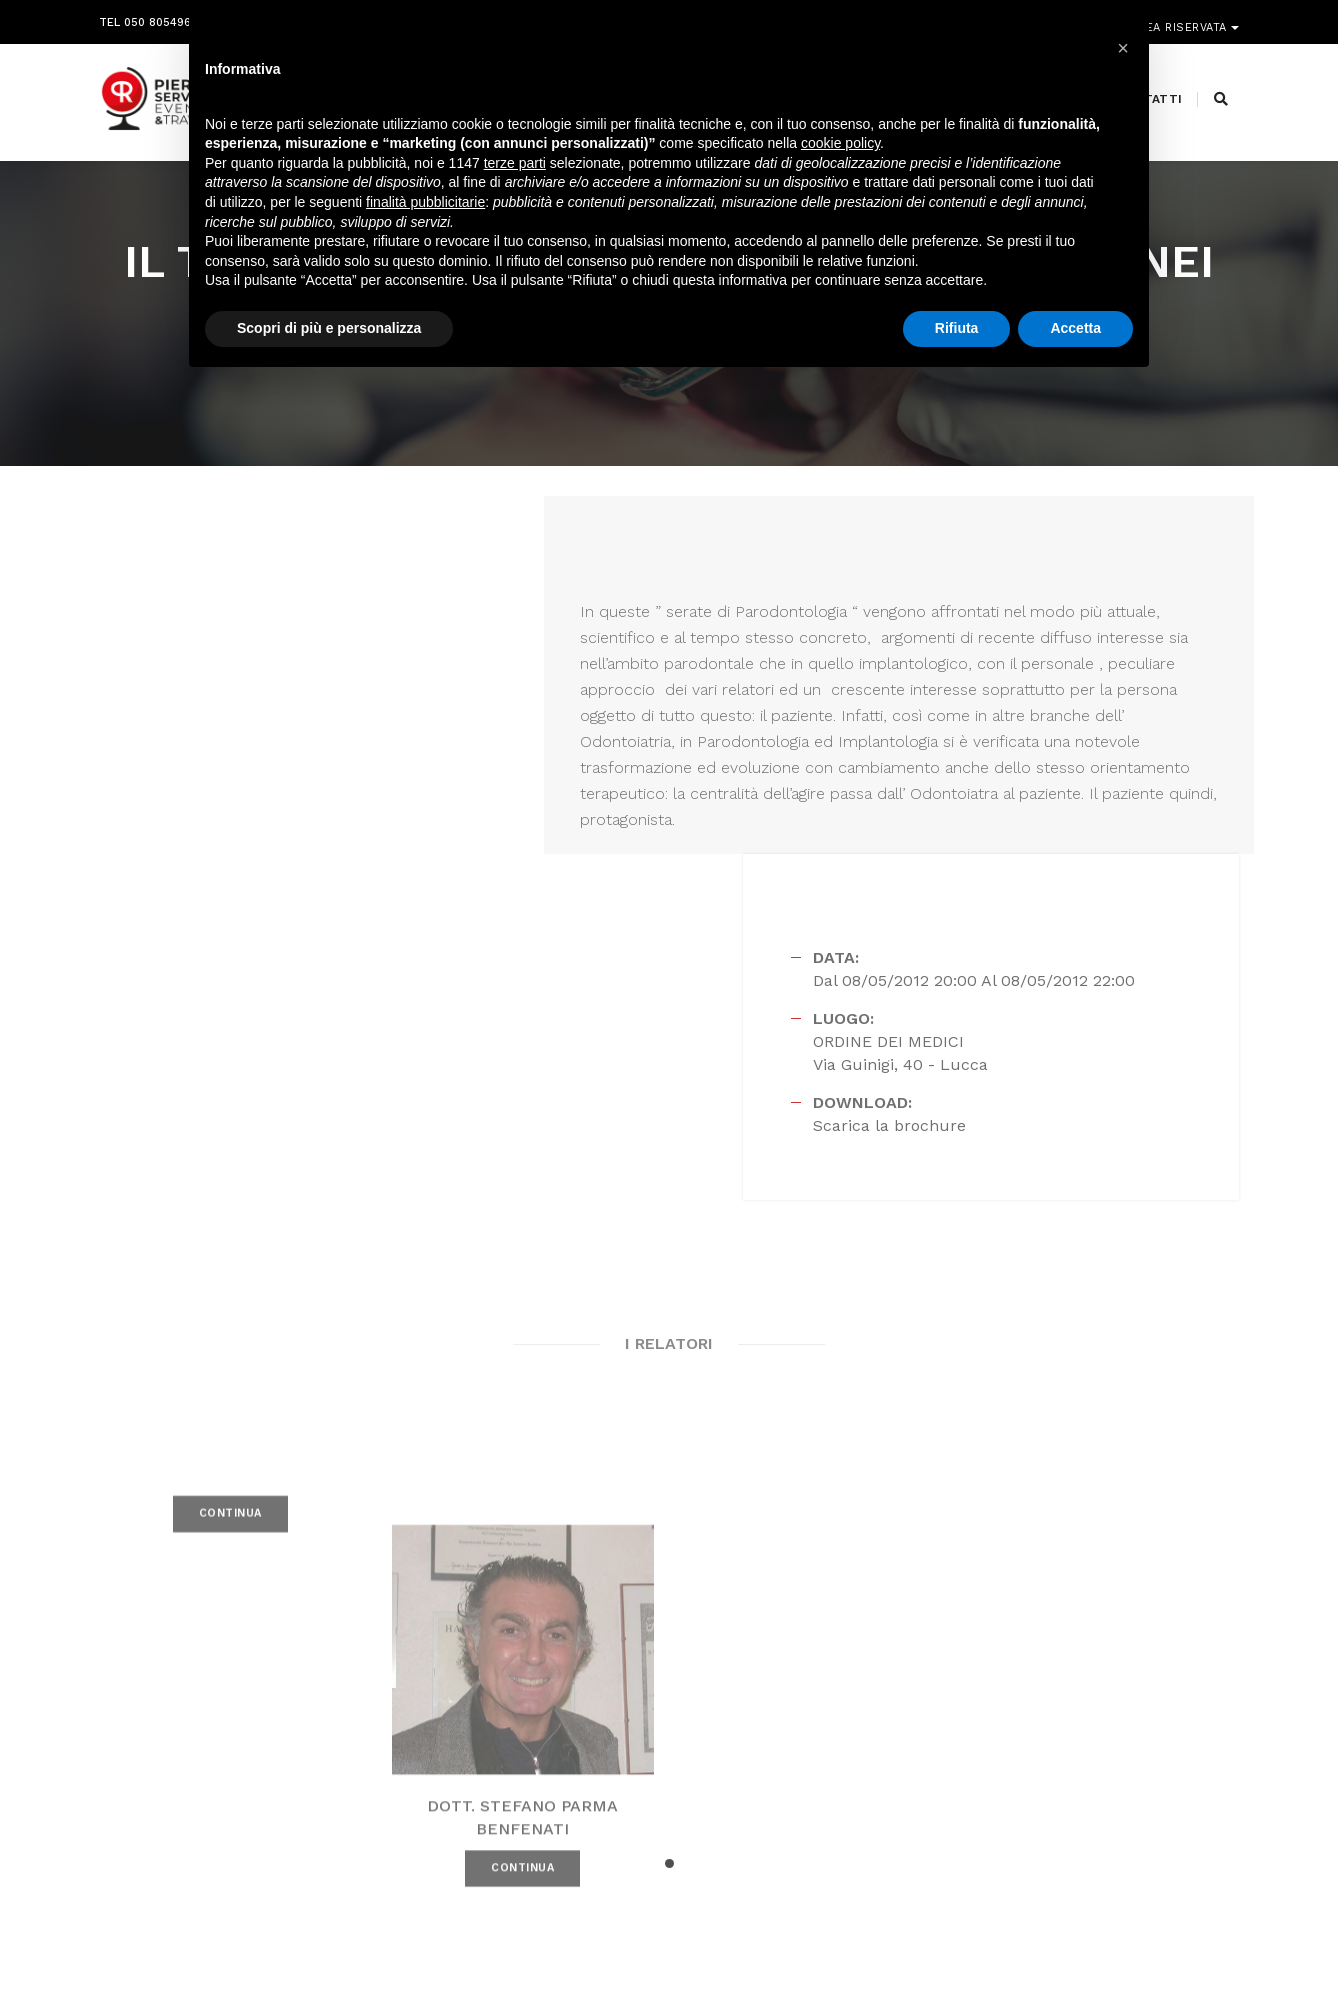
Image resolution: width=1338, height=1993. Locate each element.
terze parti (515, 164)
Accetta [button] (1075, 329)
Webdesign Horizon (835, 1943)
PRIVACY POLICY (1193, 1943)
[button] (669, 1528)
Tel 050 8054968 (148, 17)
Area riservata (1181, 17)
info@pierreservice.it (619, 1774)
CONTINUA (230, 1204)
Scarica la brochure (925, 773)
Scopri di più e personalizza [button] (329, 329)
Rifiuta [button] (957, 329)
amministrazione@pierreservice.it (719, 1822)
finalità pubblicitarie (425, 203)
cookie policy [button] (840, 145)
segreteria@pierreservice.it (654, 1798)
